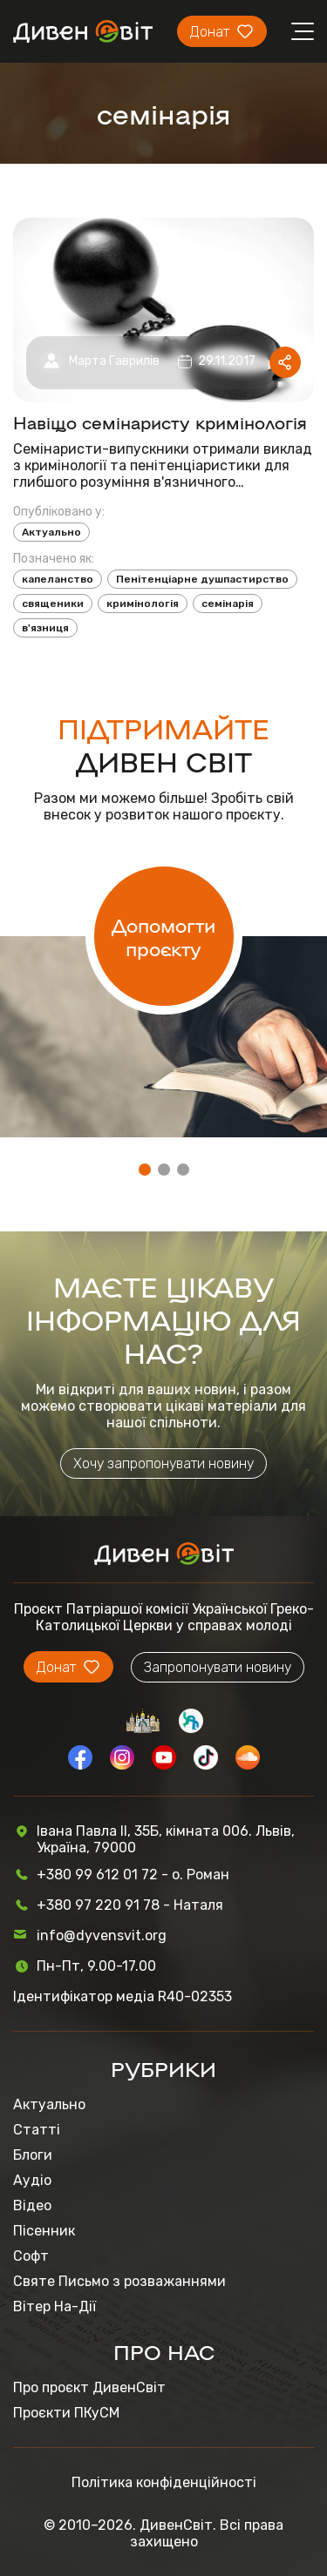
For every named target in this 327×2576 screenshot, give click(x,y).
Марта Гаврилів (114, 361)
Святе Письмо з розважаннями (119, 2281)
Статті (36, 2129)
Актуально (51, 532)
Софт (31, 2256)
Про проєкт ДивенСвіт (89, 2387)
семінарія (227, 603)
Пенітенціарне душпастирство (202, 579)
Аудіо (32, 2180)
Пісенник (44, 2230)
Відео (32, 2205)
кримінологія (142, 603)
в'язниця (45, 628)
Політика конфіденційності (164, 2482)
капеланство (57, 579)
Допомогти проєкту (163, 936)
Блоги (32, 2155)
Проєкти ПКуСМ (66, 2412)
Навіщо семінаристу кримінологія (160, 421)
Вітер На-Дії (54, 2306)
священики (53, 603)
